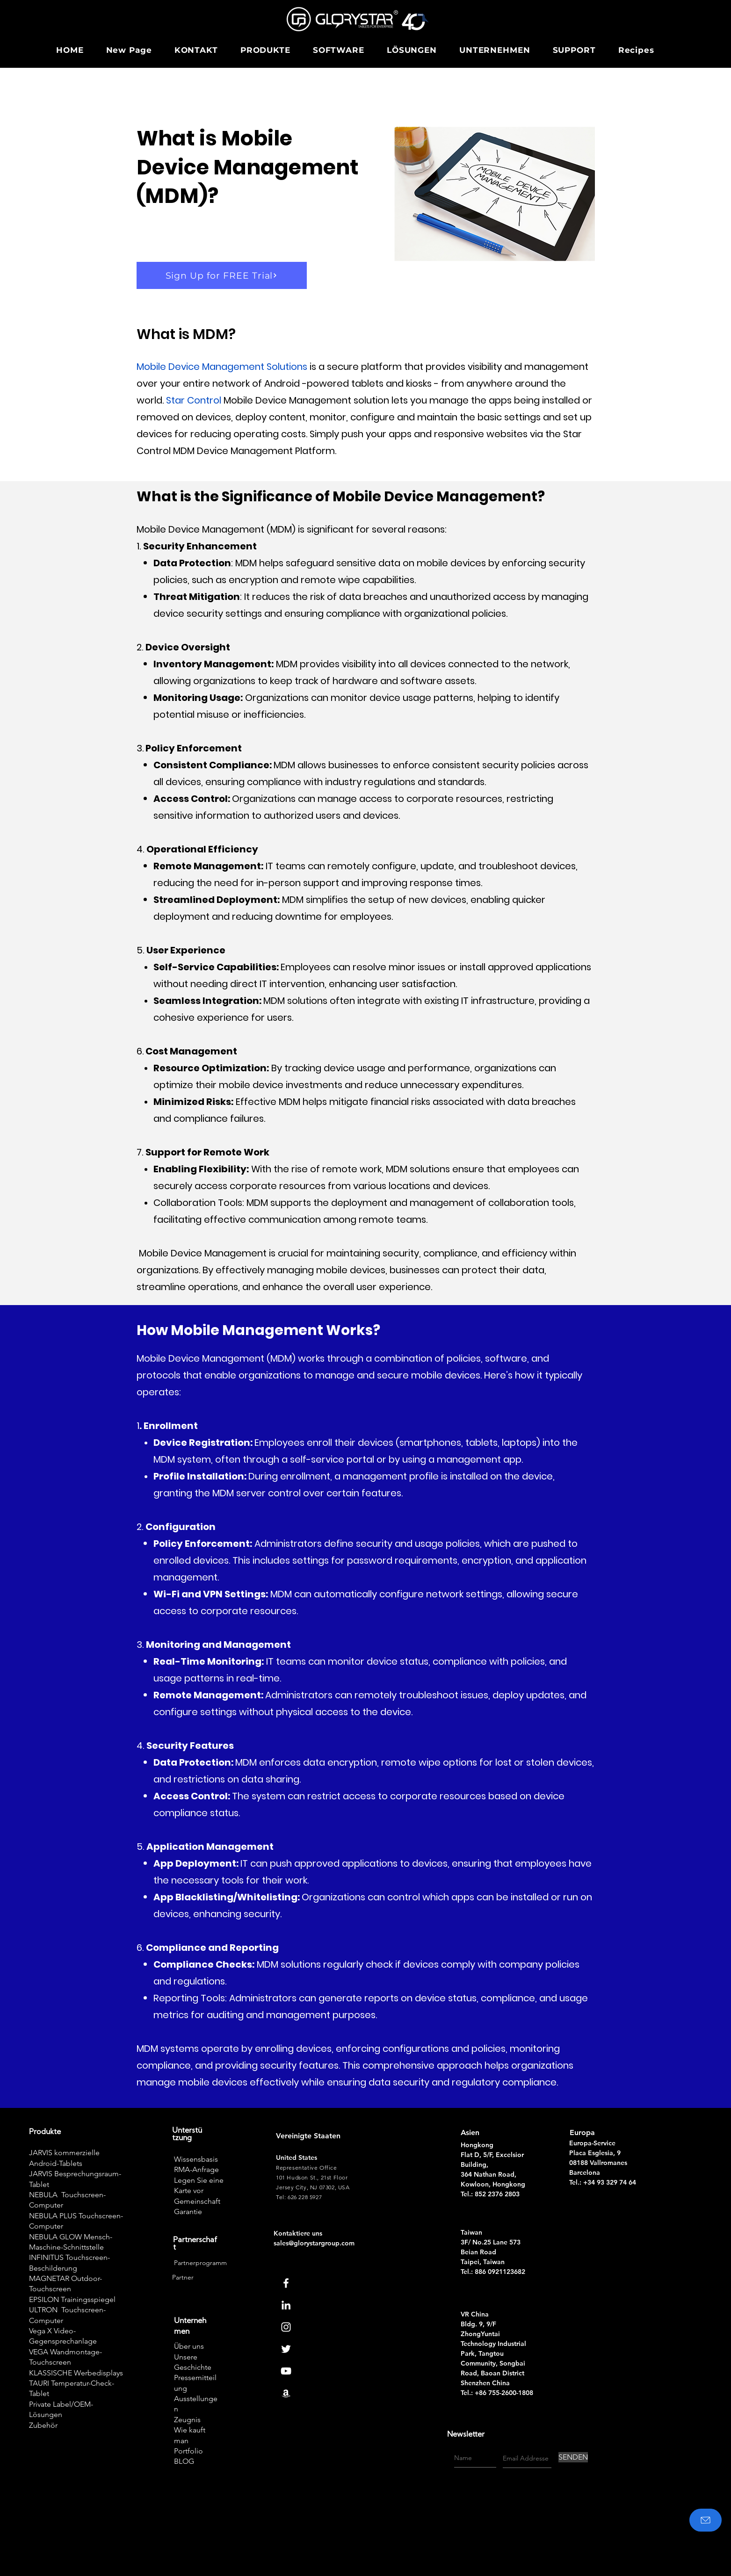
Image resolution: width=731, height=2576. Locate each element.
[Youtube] (286, 2371)
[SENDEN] (573, 2457)
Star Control (193, 400)
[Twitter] (286, 2349)
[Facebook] (286, 2283)
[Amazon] (286, 2393)
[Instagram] (286, 2327)
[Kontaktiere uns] (705, 2520)
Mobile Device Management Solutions (222, 366)
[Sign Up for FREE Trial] (222, 275)
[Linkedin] (286, 2305)
